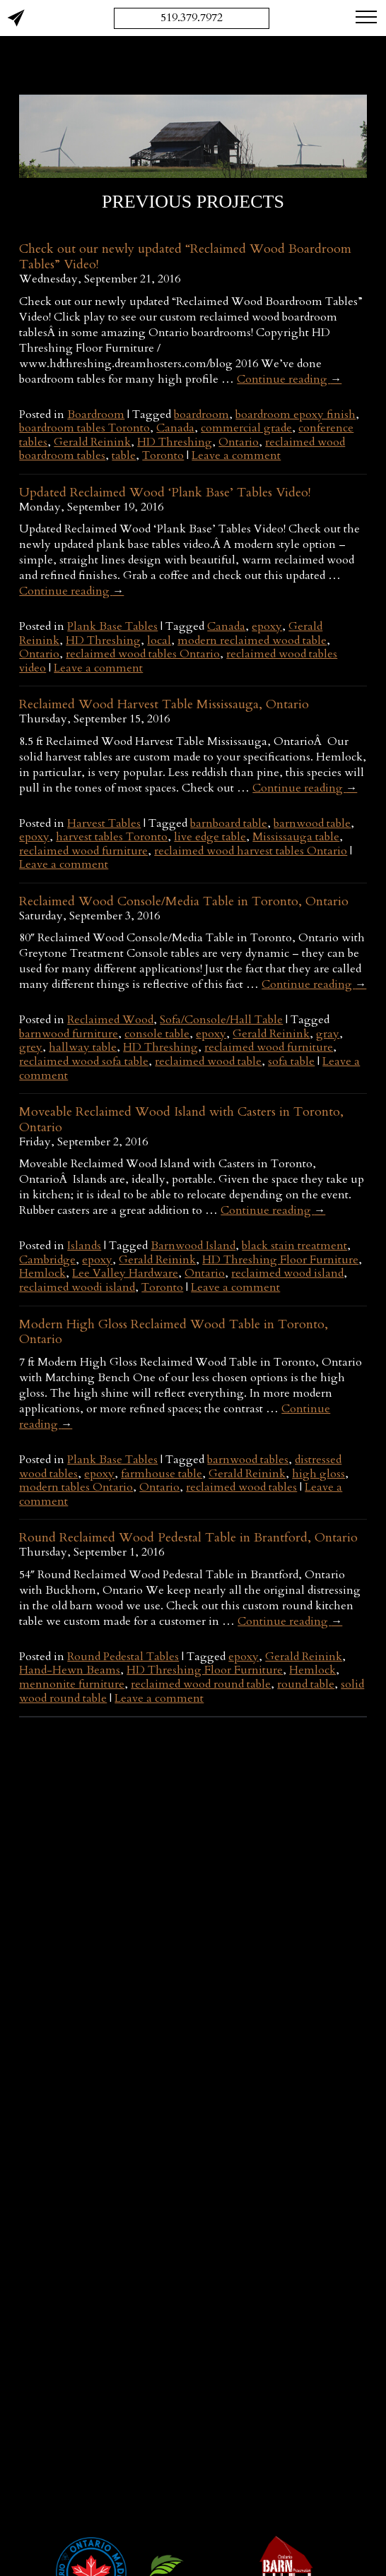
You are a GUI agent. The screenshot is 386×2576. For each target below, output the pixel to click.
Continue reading (289, 379)
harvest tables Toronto (112, 837)
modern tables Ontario (76, 1487)
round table (305, 1684)
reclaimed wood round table (201, 1684)
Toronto (163, 455)
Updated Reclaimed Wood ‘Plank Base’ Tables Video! (164, 492)
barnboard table (228, 823)
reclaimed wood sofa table (83, 1061)
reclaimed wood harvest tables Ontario (250, 851)
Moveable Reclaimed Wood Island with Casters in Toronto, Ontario (181, 1119)
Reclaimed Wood (110, 1019)
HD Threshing (174, 442)
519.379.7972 (191, 17)
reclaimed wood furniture (83, 851)
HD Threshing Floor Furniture (280, 1260)
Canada (175, 428)
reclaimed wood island (287, 1273)
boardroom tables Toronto (84, 428)
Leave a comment (236, 455)
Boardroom (95, 414)
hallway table (83, 1047)
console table (156, 1034)
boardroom (201, 414)
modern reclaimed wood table (252, 640)
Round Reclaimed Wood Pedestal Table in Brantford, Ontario (188, 1537)
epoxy (267, 626)
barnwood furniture (68, 1034)
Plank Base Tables (112, 626)
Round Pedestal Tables (123, 1656)
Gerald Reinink (92, 442)
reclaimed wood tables (241, 1487)
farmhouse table (161, 1473)
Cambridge (47, 1260)
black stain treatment (294, 1245)
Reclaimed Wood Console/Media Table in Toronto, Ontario (184, 901)
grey (30, 1047)
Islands (84, 1245)
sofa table (291, 1061)
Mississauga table (295, 837)
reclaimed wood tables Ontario (143, 654)
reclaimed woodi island (77, 1287)
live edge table (210, 837)
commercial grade (246, 428)
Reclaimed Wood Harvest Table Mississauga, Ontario (164, 704)
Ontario (238, 442)
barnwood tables (247, 1459)
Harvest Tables (104, 823)
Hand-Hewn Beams (69, 1670)
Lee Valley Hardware (125, 1273)
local (159, 640)
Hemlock (42, 1273)
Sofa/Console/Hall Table (221, 1019)
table (124, 455)
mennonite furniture (71, 1684)
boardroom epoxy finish (295, 414)
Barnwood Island (193, 1245)
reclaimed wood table (208, 1061)
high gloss (318, 1473)
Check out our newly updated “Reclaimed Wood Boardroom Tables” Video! (185, 256)
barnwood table (312, 823)
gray (327, 1034)
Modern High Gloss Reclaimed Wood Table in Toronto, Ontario (173, 1332)
